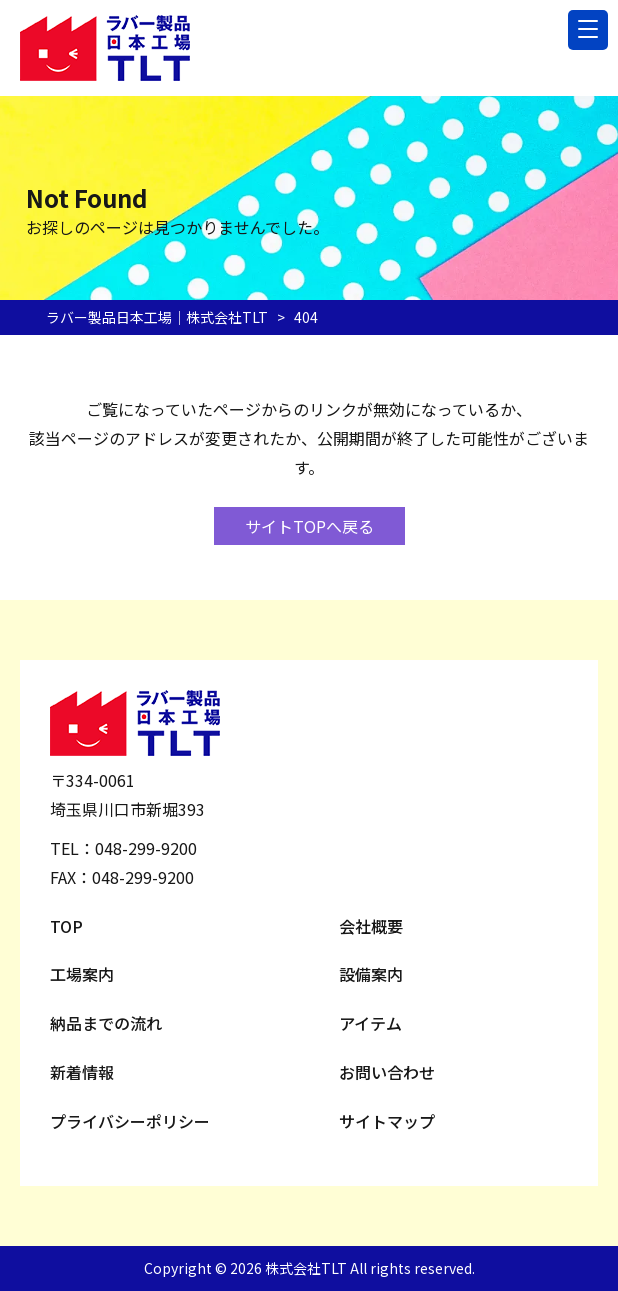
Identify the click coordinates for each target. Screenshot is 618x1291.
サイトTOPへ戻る (309, 526)
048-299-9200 (146, 848)
